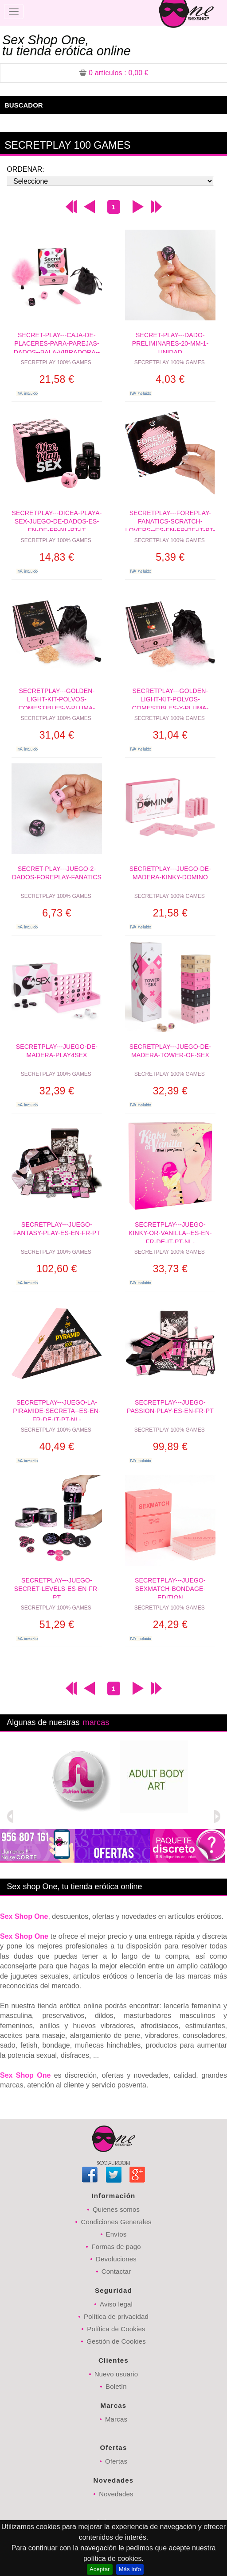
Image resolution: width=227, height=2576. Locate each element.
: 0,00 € (114, 73)
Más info (130, 2569)
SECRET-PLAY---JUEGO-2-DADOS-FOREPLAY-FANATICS (57, 873)
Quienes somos (116, 2209)
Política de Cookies (116, 2329)
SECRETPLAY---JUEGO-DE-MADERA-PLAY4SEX (57, 1051)
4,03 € (170, 379)
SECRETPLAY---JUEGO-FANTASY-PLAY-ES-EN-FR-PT (56, 1229)
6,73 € (56, 913)
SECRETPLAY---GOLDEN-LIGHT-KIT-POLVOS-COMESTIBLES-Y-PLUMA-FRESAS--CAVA (170, 698)
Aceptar (100, 2569)
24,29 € (170, 1624)
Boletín (116, 2386)
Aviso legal (116, 2304)
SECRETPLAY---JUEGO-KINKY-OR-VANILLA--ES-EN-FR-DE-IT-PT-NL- (170, 1232)
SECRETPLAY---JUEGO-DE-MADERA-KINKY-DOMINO (170, 873)
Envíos (116, 2234)
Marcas (116, 2419)
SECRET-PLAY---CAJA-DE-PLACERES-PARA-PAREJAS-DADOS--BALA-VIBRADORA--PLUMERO (57, 342)
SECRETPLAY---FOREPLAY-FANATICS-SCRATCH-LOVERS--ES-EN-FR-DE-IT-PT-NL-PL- (170, 520)
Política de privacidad (116, 2316)
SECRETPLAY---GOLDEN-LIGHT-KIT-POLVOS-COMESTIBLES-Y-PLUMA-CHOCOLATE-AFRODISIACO (57, 698)
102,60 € (56, 1269)
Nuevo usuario (116, 2374)
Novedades (116, 2494)
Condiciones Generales (116, 2222)
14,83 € (56, 557)
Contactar (116, 2271)
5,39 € (170, 557)
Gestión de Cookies (116, 2341)
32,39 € (56, 1091)
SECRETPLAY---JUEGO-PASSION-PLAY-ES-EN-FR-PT (170, 1407)
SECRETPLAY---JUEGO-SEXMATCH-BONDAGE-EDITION (170, 1587)
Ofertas (116, 2461)
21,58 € (56, 379)
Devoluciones (116, 2259)
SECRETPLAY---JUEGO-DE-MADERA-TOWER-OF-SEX (170, 1051)
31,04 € (56, 735)
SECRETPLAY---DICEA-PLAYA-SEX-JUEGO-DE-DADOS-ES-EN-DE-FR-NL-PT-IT (57, 520)
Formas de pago (116, 2246)
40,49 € (56, 1446)
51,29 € (56, 1624)
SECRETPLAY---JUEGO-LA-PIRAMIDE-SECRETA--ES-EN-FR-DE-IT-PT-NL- (57, 1410)
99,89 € (170, 1446)
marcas (95, 1722)
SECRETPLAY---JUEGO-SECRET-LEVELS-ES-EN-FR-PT (56, 1587)
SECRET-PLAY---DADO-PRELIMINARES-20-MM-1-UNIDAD (170, 342)
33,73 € (170, 1269)
